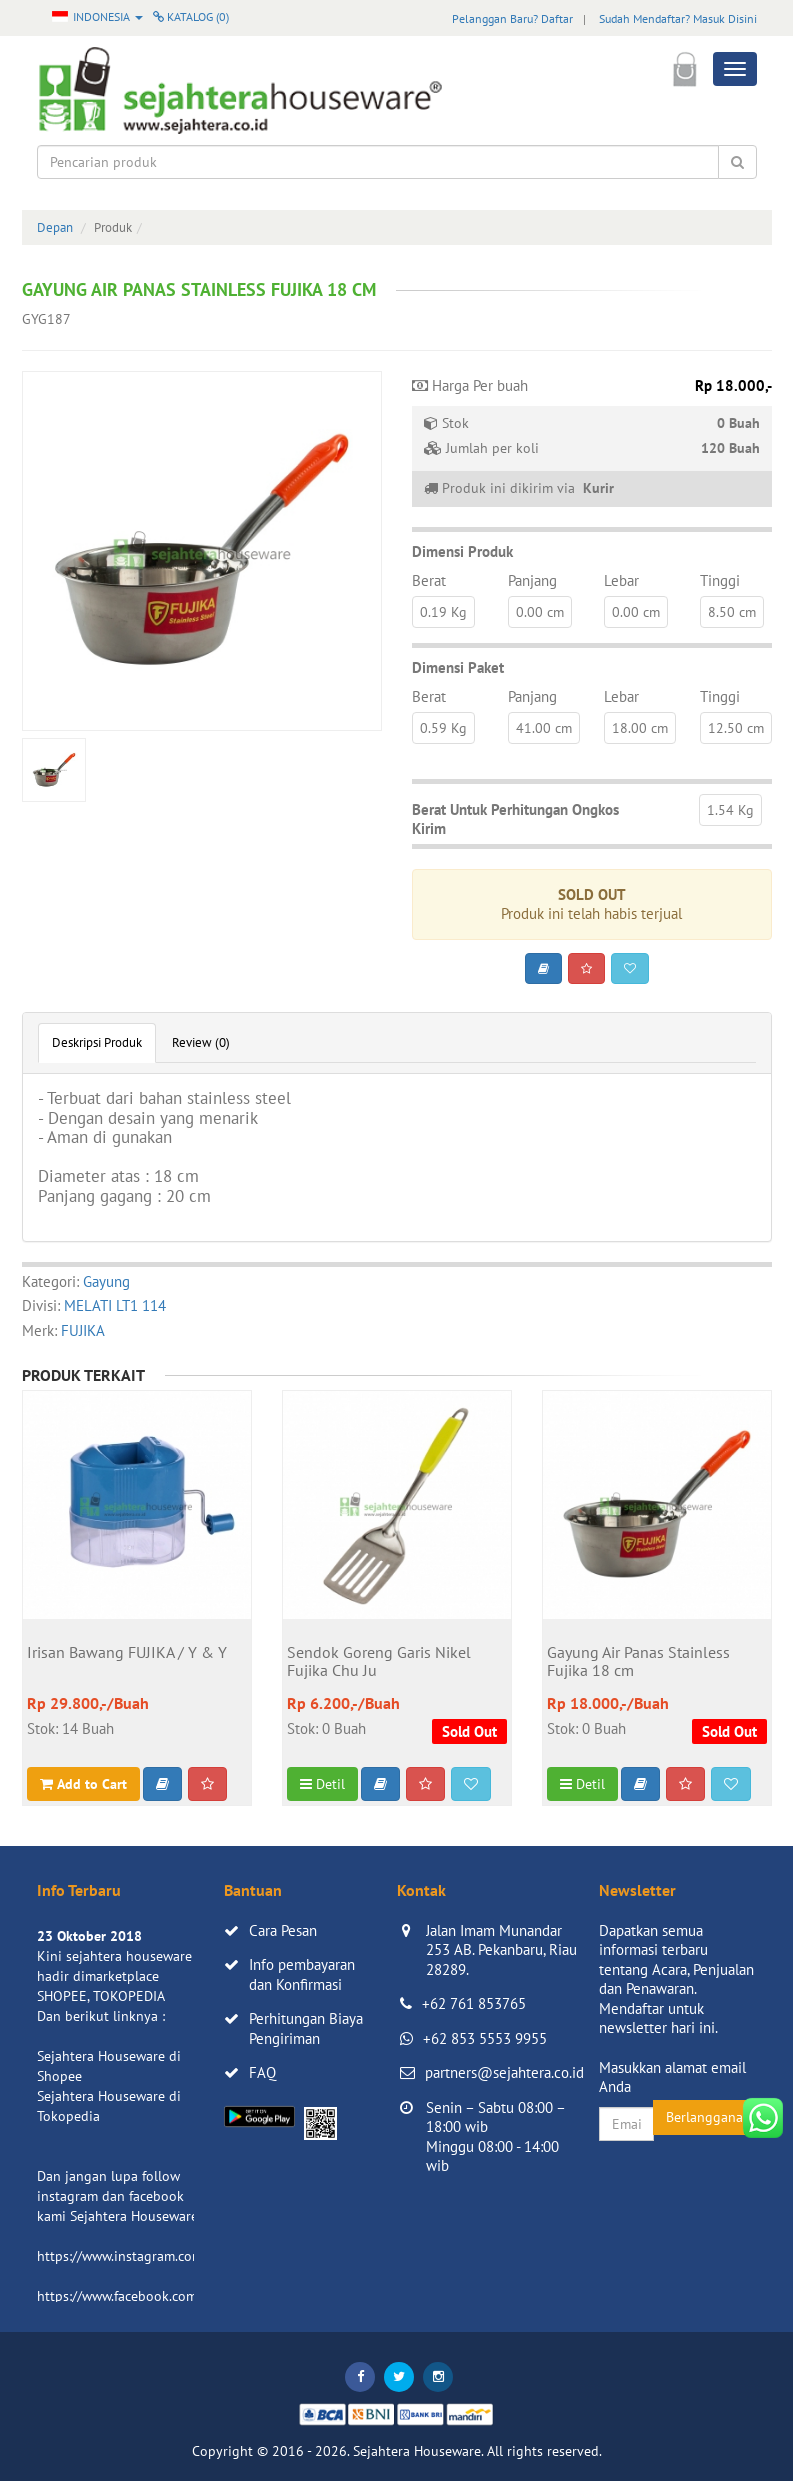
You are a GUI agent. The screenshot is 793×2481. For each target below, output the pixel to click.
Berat (429, 580)
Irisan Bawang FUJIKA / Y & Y (127, 1653)
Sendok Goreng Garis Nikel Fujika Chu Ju (379, 1662)
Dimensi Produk (462, 551)
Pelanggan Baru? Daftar (512, 18)
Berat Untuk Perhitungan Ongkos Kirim (515, 819)
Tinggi (720, 580)
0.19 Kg (443, 612)
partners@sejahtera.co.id (504, 2072)
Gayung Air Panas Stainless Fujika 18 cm (638, 1662)
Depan (55, 227)
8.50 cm (732, 612)
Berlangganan (708, 2117)
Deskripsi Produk (97, 1042)
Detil (322, 1784)
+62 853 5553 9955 (485, 2038)
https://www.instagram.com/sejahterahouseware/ (186, 2256)
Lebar (621, 580)
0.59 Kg (443, 728)
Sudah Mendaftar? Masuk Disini (678, 18)
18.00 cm (640, 728)
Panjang (532, 580)
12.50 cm (736, 728)
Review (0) (201, 1042)
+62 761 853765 (474, 2003)
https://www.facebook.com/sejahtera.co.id (163, 2296)
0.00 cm (540, 612)
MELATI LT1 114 (115, 1305)
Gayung (106, 1281)
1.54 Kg (730, 810)
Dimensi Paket (458, 667)
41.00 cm (544, 728)
